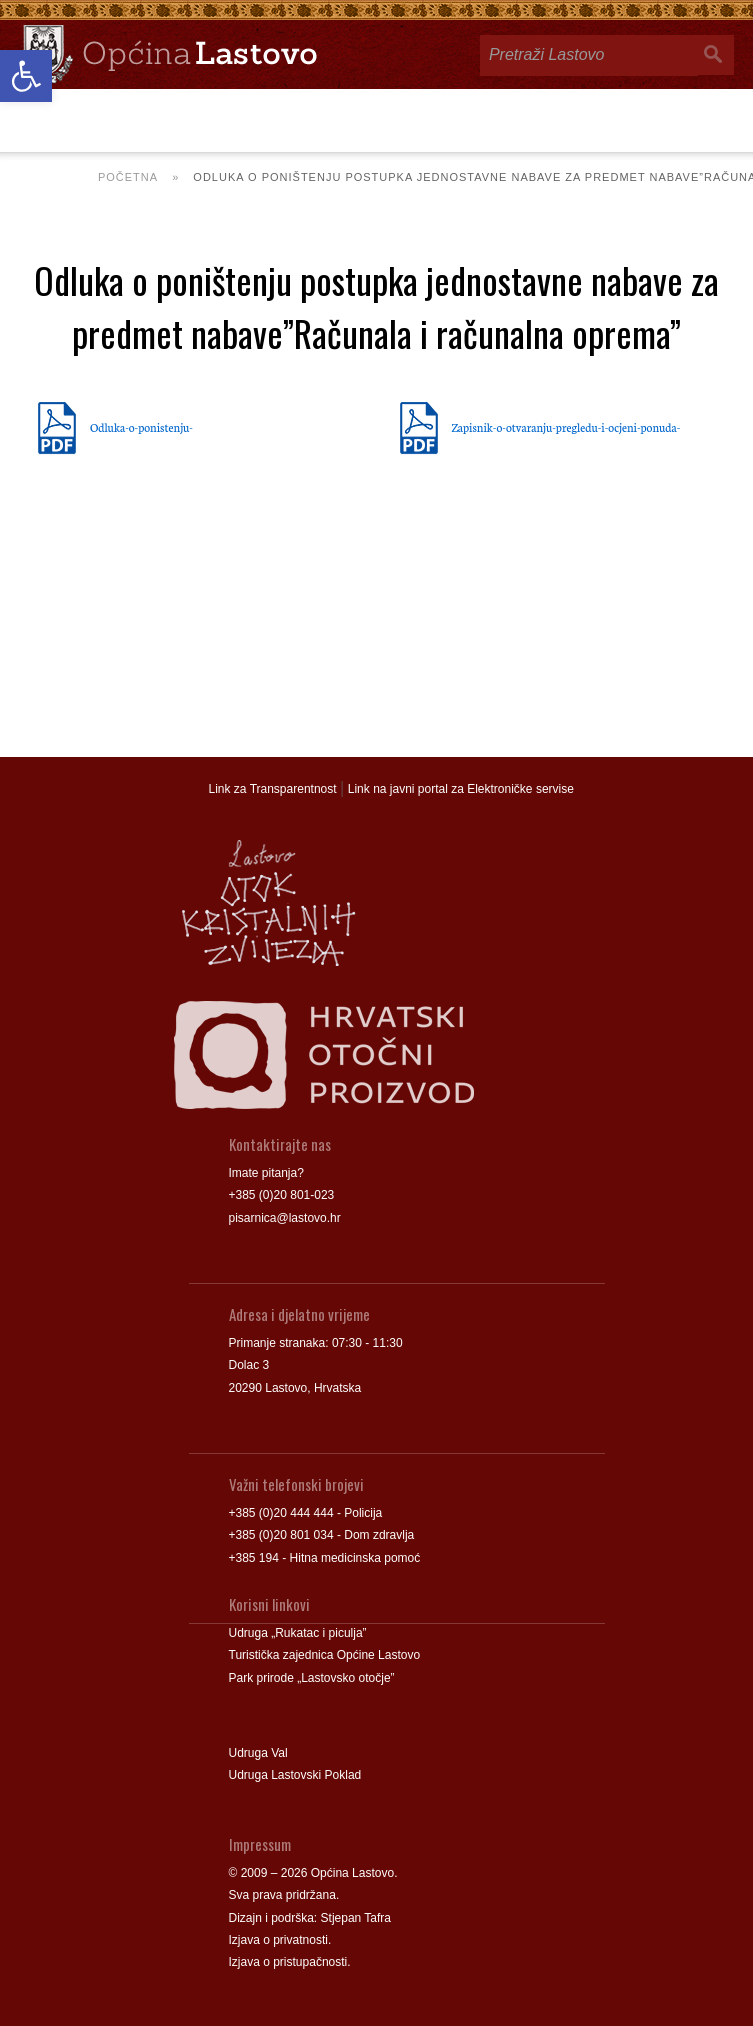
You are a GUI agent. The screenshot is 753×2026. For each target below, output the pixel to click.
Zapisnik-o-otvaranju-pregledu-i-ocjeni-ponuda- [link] (566, 427)
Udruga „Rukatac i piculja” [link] (298, 1633)
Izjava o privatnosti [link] (278, 1940)
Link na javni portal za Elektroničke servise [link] (461, 789)
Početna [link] (128, 177)
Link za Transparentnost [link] (273, 789)
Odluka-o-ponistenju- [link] (141, 427)
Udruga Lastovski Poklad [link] (295, 1775)
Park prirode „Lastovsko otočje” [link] (312, 1678)
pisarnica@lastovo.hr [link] (285, 1218)
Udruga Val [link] (258, 1753)
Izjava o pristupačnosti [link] (288, 1962)
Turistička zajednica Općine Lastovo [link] (325, 1655)
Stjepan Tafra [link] (356, 1918)
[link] (26, 76)
